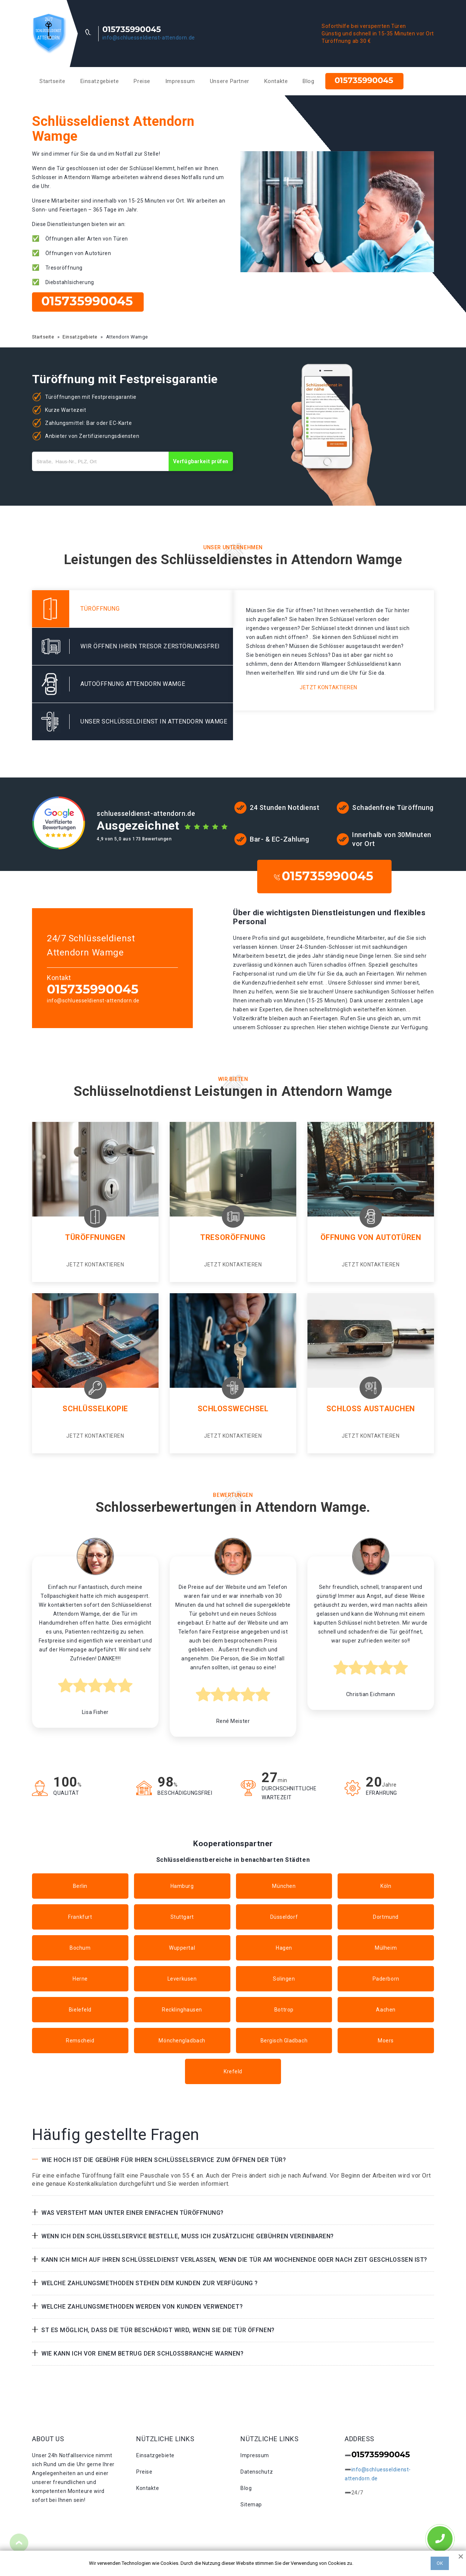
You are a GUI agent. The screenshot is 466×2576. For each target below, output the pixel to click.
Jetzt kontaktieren (328, 687)
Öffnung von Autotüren (370, 1237)
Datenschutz (256, 2472)
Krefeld (233, 2071)
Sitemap (251, 2504)
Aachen (385, 2010)
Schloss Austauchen (370, 1409)
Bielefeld (80, 2010)
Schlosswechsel (233, 1409)
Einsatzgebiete (99, 81)
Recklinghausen (182, 2010)
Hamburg (182, 1886)
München (284, 1886)
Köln (385, 1886)
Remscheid (80, 2041)
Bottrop (284, 2010)
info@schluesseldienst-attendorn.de (148, 38)
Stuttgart (182, 1917)
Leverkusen (182, 1979)
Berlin (80, 1886)
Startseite (52, 81)
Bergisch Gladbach (284, 2041)
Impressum (180, 81)
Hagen (284, 1948)
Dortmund (385, 1917)
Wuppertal (182, 1948)
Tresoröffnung (232, 1237)
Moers (386, 2041)
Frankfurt (80, 1917)
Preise (142, 81)
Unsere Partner (229, 81)
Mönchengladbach (182, 2041)
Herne (80, 1979)
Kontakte (276, 81)
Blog (308, 81)
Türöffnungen (95, 1237)
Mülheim (386, 1948)
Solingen (284, 1979)
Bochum (80, 1948)
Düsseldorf (284, 1917)
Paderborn (386, 1979)
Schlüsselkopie (95, 1409)
